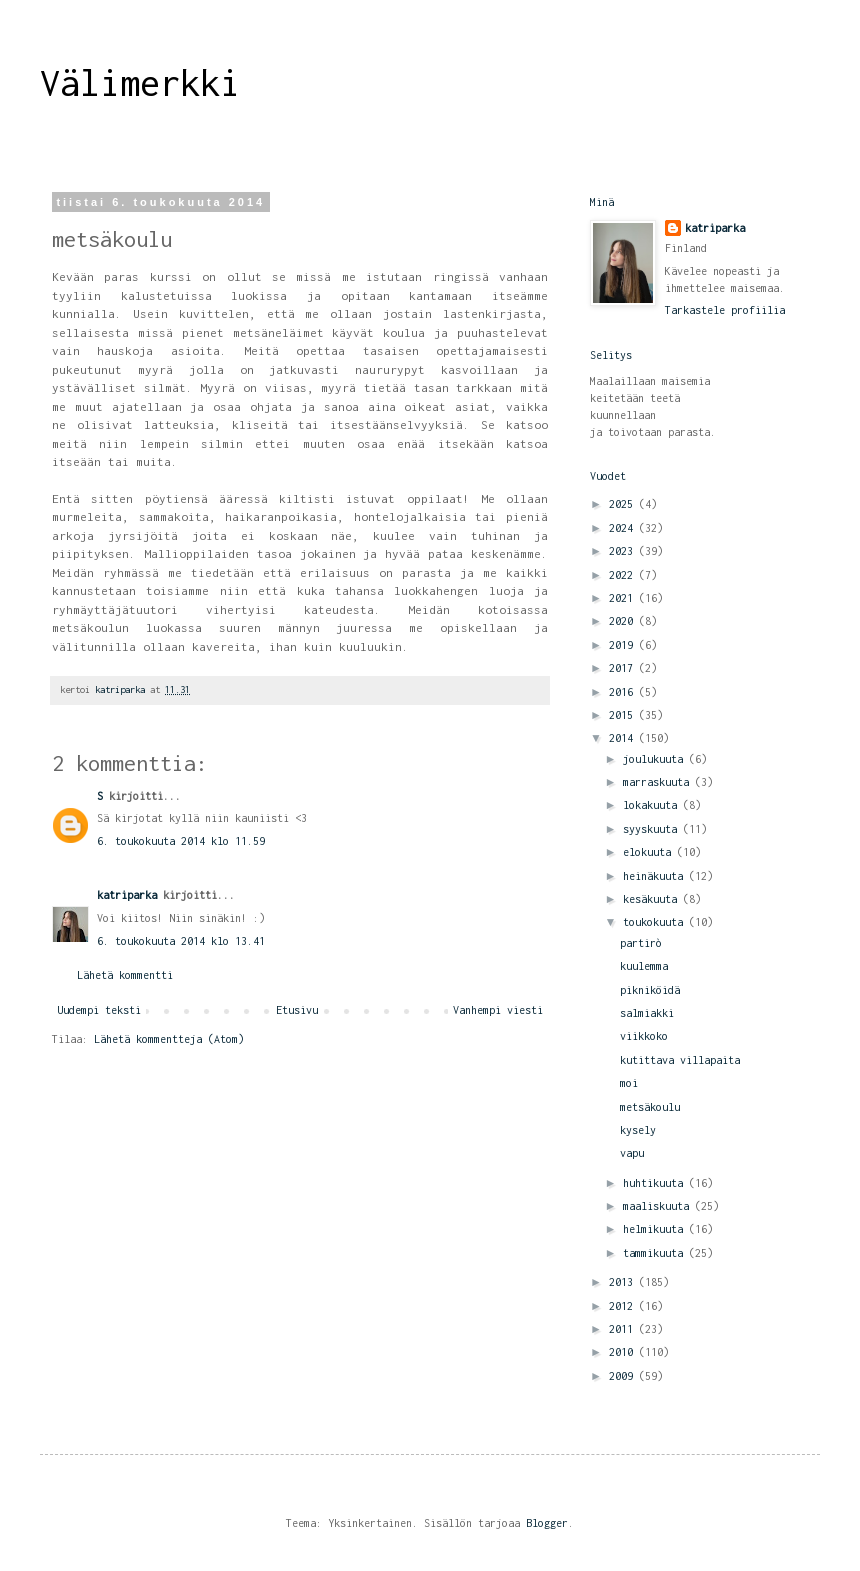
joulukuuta (656, 759)
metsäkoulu (650, 1107)
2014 (624, 738)
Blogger (547, 1523)
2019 (624, 645)
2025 (624, 504)
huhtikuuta (656, 1183)
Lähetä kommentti (125, 975)
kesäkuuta (653, 899)
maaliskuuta (659, 1206)
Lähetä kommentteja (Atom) (169, 1039)
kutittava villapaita (680, 1060)
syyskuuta (653, 829)
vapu (632, 1153)
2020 (624, 621)
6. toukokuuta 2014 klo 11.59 (181, 841)
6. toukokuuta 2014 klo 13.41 (181, 941)
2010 (624, 1352)
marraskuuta (659, 782)
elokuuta (650, 852)
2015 (624, 715)
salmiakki (647, 1013)
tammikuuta (656, 1253)
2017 (624, 668)
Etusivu (297, 1010)
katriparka (127, 895)
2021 (624, 598)
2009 (624, 1376)
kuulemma (644, 966)
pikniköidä (650, 990)
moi (629, 1083)
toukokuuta (656, 922)
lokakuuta (653, 805)
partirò (641, 943)
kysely (638, 1130)
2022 (624, 575)
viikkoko (644, 1036)
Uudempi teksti (99, 1010)
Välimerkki (140, 83)
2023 (624, 551)
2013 (624, 1282)
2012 (624, 1306)
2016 (624, 692)
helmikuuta (656, 1229)
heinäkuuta (656, 876)
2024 (624, 528)
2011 (624, 1329)
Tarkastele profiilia (725, 310)
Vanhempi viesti (498, 1010)
